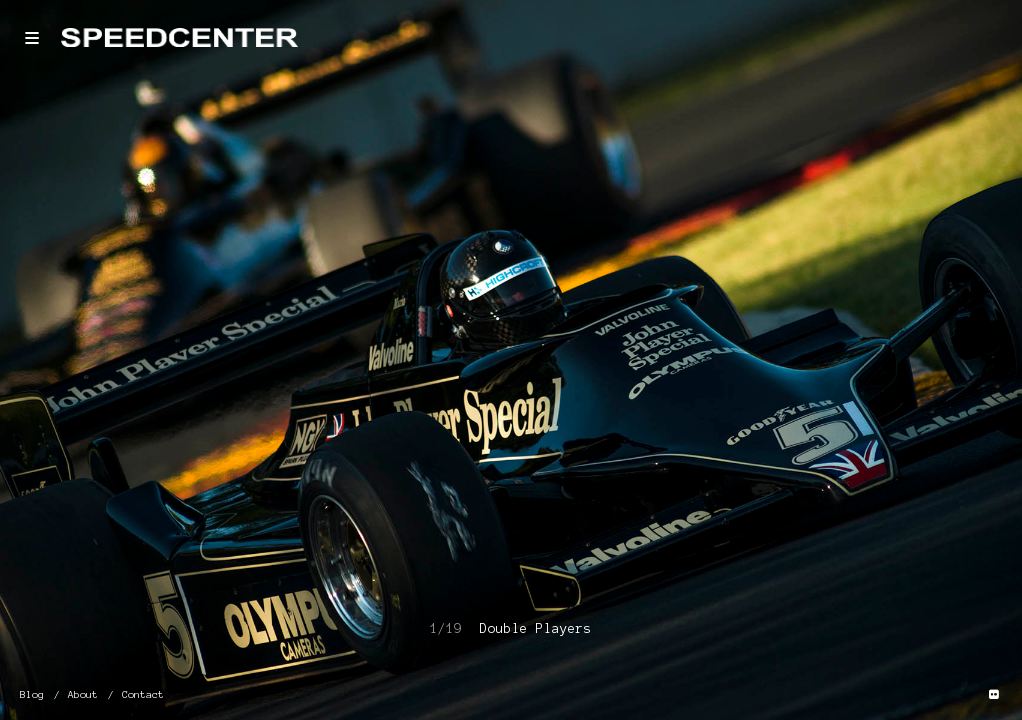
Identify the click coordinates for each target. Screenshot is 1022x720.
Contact (143, 694)
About (83, 694)
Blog (32, 694)
